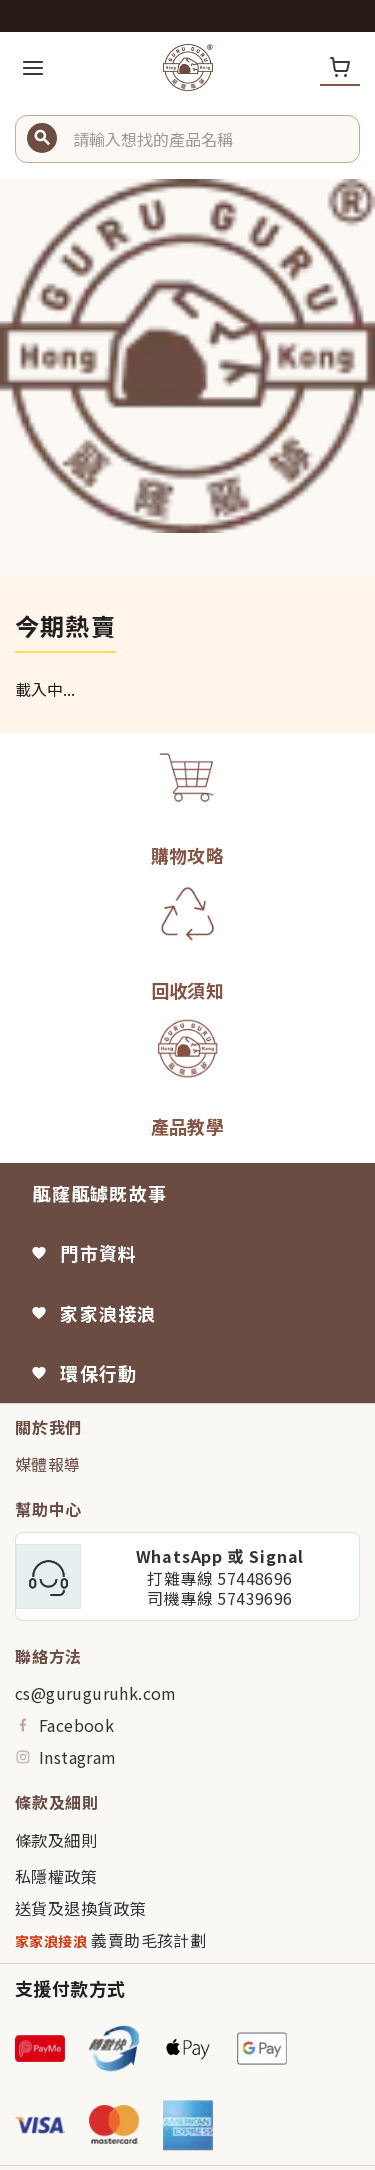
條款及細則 (56, 1840)
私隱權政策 (56, 1876)
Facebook (64, 1725)
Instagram (66, 1757)
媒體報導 (48, 1464)
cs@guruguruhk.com (96, 1693)
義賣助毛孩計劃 (110, 1940)
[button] (208, 139)
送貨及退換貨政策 (80, 1908)
